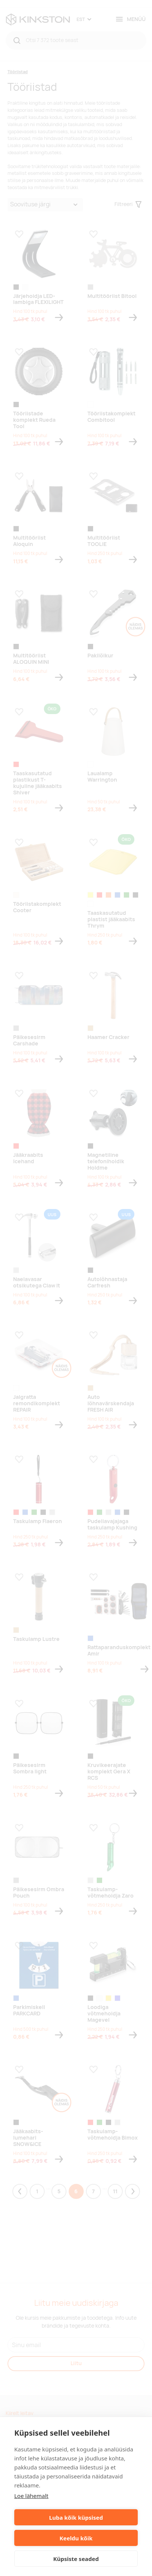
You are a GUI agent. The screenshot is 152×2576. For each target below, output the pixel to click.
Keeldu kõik (76, 2538)
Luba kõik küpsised (76, 2517)
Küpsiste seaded (76, 2558)
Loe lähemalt (31, 2495)
